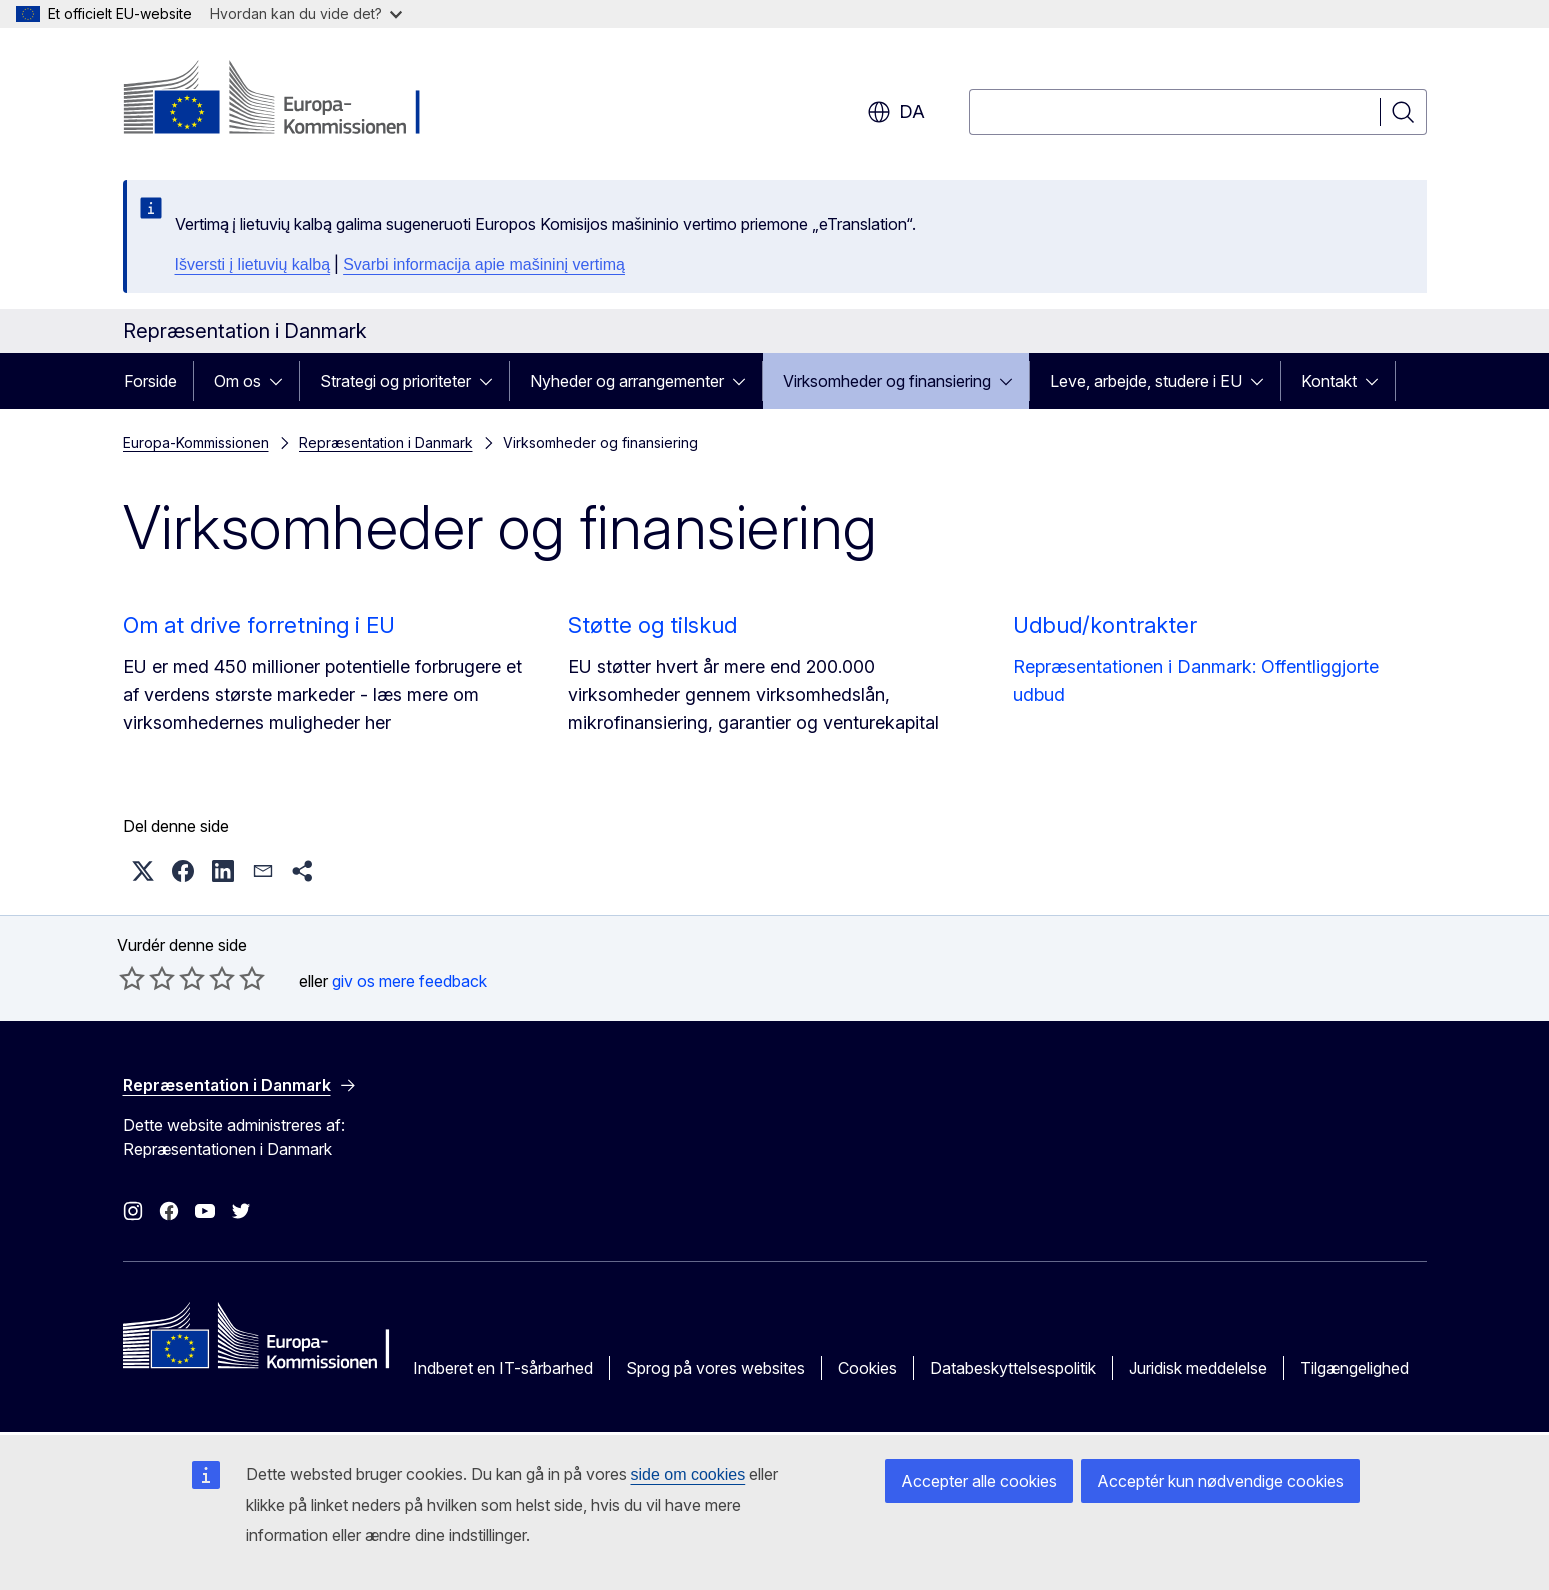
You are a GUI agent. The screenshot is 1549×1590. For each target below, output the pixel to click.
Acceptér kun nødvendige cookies (1220, 1481)
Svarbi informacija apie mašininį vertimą (484, 264)
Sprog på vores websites (715, 1368)
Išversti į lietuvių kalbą (253, 264)
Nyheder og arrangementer (627, 381)
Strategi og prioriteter (395, 381)
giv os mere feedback (409, 981)
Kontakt (1329, 381)
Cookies (867, 1368)
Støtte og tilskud (652, 625)
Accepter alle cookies (979, 1481)
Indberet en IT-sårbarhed (503, 1368)
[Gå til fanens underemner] (282, 381)
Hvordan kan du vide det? (306, 13)
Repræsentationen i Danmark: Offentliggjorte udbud (1196, 680)
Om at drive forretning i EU (259, 625)
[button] (143, 871)
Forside (150, 381)
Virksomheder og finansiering (887, 381)
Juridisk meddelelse (1198, 1368)
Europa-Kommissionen (196, 442)
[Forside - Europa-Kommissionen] (284, 100)
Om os (237, 381)
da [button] (896, 112)
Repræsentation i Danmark (386, 442)
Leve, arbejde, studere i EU (1146, 381)
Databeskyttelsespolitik (1013, 1368)
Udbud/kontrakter (1105, 625)
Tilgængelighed (1354, 1368)
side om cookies (688, 1474)
